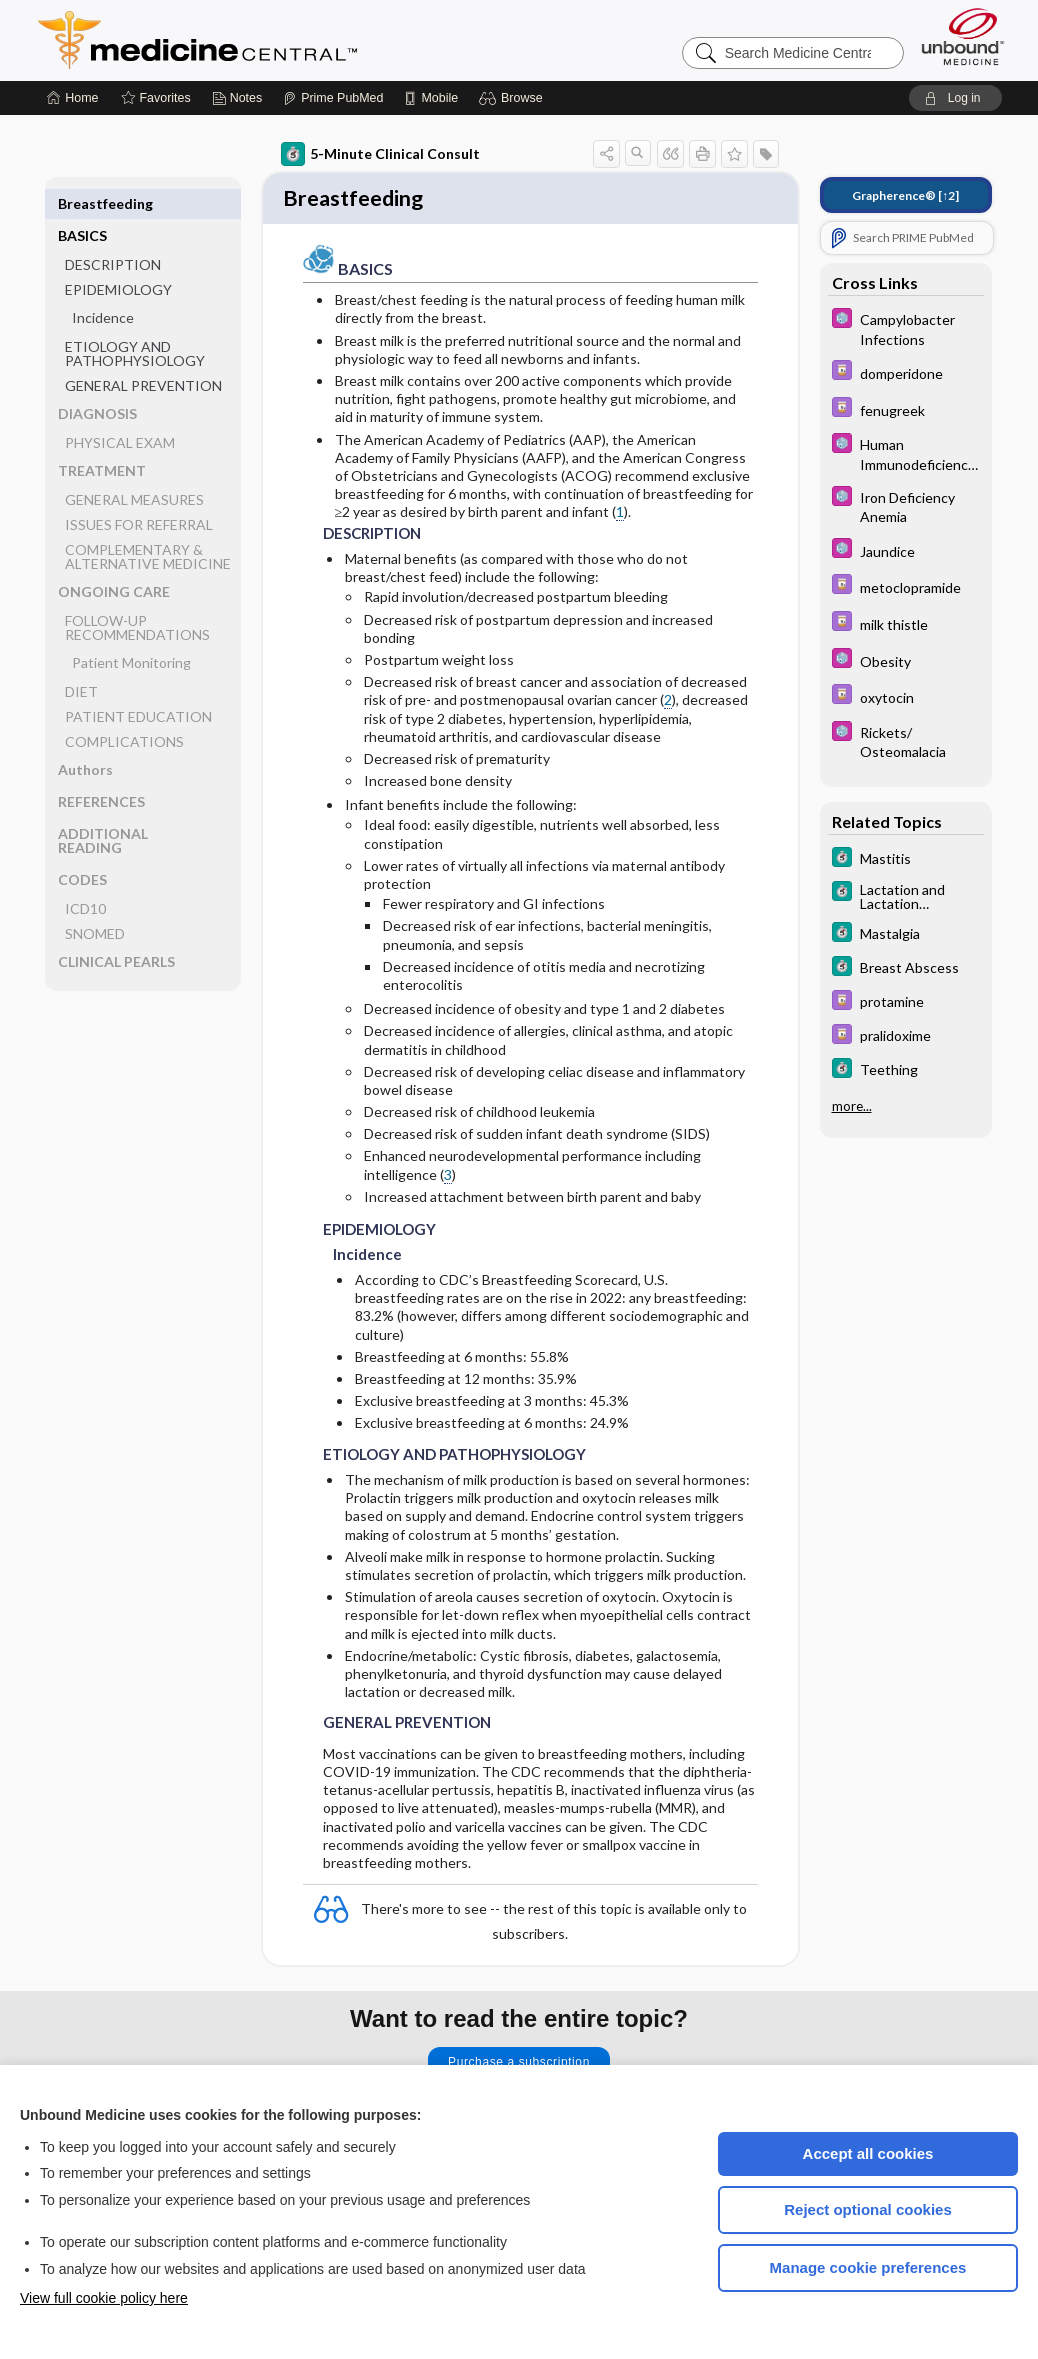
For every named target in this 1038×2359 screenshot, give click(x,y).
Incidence (103, 285)
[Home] (72, 98)
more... (852, 1106)
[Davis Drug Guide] (906, 372)
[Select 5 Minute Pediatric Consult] (906, 328)
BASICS (82, 203)
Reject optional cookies (868, 2209)
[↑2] (905, 195)
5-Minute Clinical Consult (380, 154)
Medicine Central (286, 40)
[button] (513, 98)
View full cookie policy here (104, 2298)
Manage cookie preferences (868, 2267)
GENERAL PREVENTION (143, 353)
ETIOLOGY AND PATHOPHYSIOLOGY (135, 321)
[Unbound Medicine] (963, 36)
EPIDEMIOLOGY (118, 257)
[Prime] (333, 98)
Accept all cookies (868, 2153)
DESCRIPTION (113, 232)
